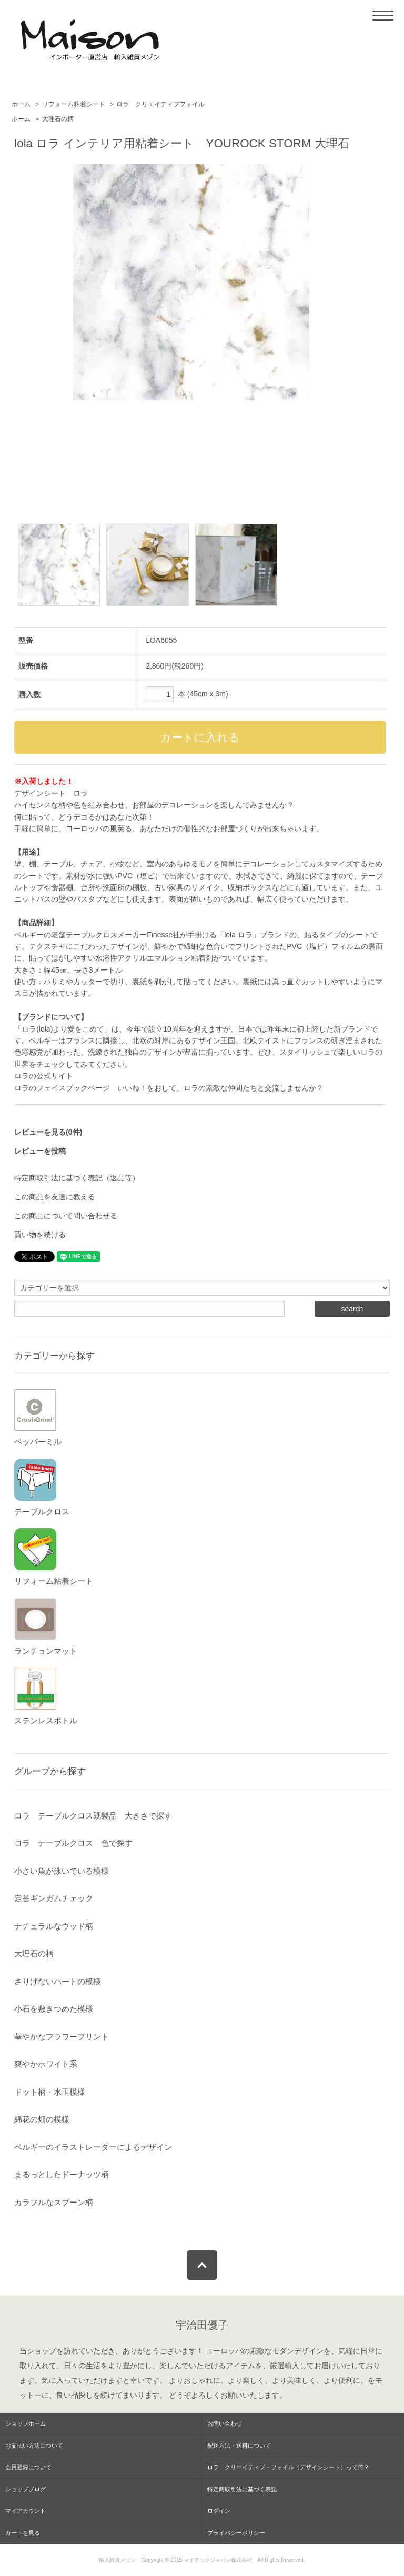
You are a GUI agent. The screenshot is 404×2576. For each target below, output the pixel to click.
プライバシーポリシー (236, 2533)
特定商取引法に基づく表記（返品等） (76, 1178)
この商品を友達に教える (54, 1197)
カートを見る (22, 2533)
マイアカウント (25, 2511)
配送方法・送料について (239, 2445)
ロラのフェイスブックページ (62, 1088)
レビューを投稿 (40, 1151)
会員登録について (28, 2467)
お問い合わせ (224, 2423)
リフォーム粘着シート (73, 104)
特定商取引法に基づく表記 (242, 2489)
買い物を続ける (40, 1234)
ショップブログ (25, 2489)
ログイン (218, 2511)
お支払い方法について (34, 2445)
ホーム (21, 104)
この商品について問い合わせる (65, 1215)
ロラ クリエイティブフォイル (160, 104)
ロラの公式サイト (43, 1076)
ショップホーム (25, 2423)
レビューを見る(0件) (48, 1132)
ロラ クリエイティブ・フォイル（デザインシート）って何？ (288, 2467)
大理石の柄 (58, 119)
